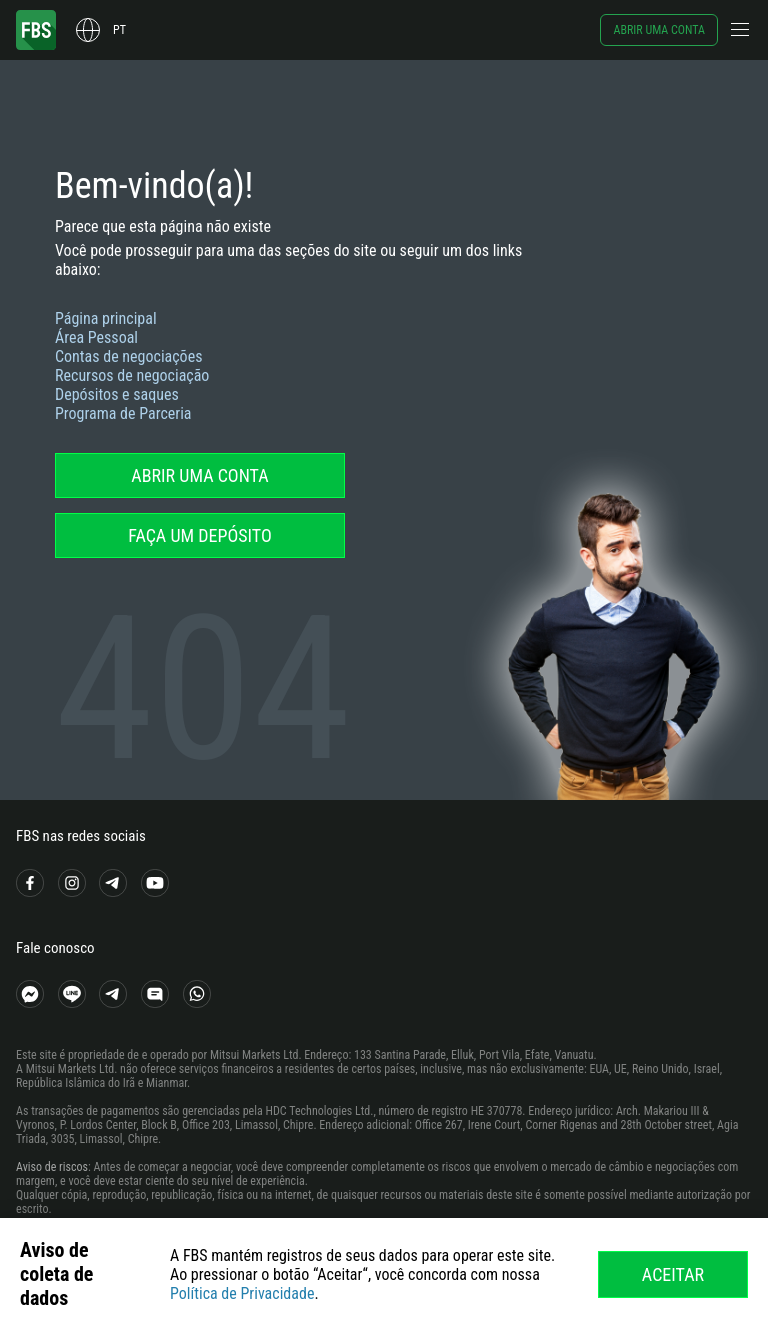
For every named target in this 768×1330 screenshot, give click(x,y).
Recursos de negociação (132, 375)
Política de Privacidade (242, 1293)
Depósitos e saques (117, 394)
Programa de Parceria (123, 413)
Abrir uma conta (659, 30)
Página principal (106, 318)
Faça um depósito (200, 535)
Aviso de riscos (52, 1167)
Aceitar (673, 1274)
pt (119, 30)
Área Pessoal (96, 337)
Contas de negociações (128, 356)
